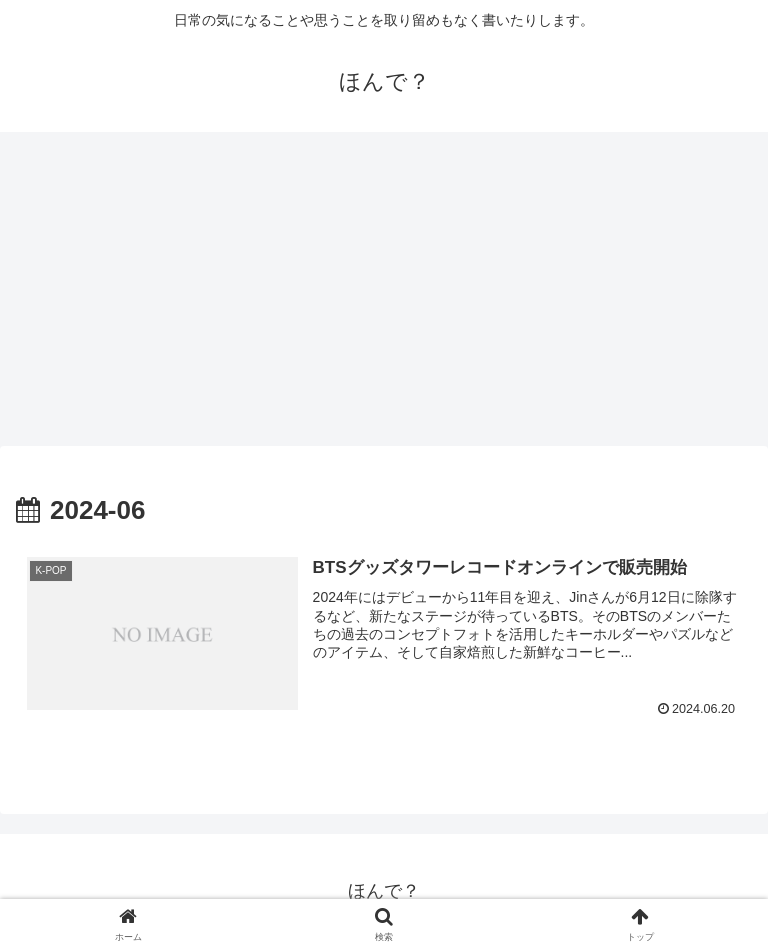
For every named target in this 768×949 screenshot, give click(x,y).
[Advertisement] (384, 296)
